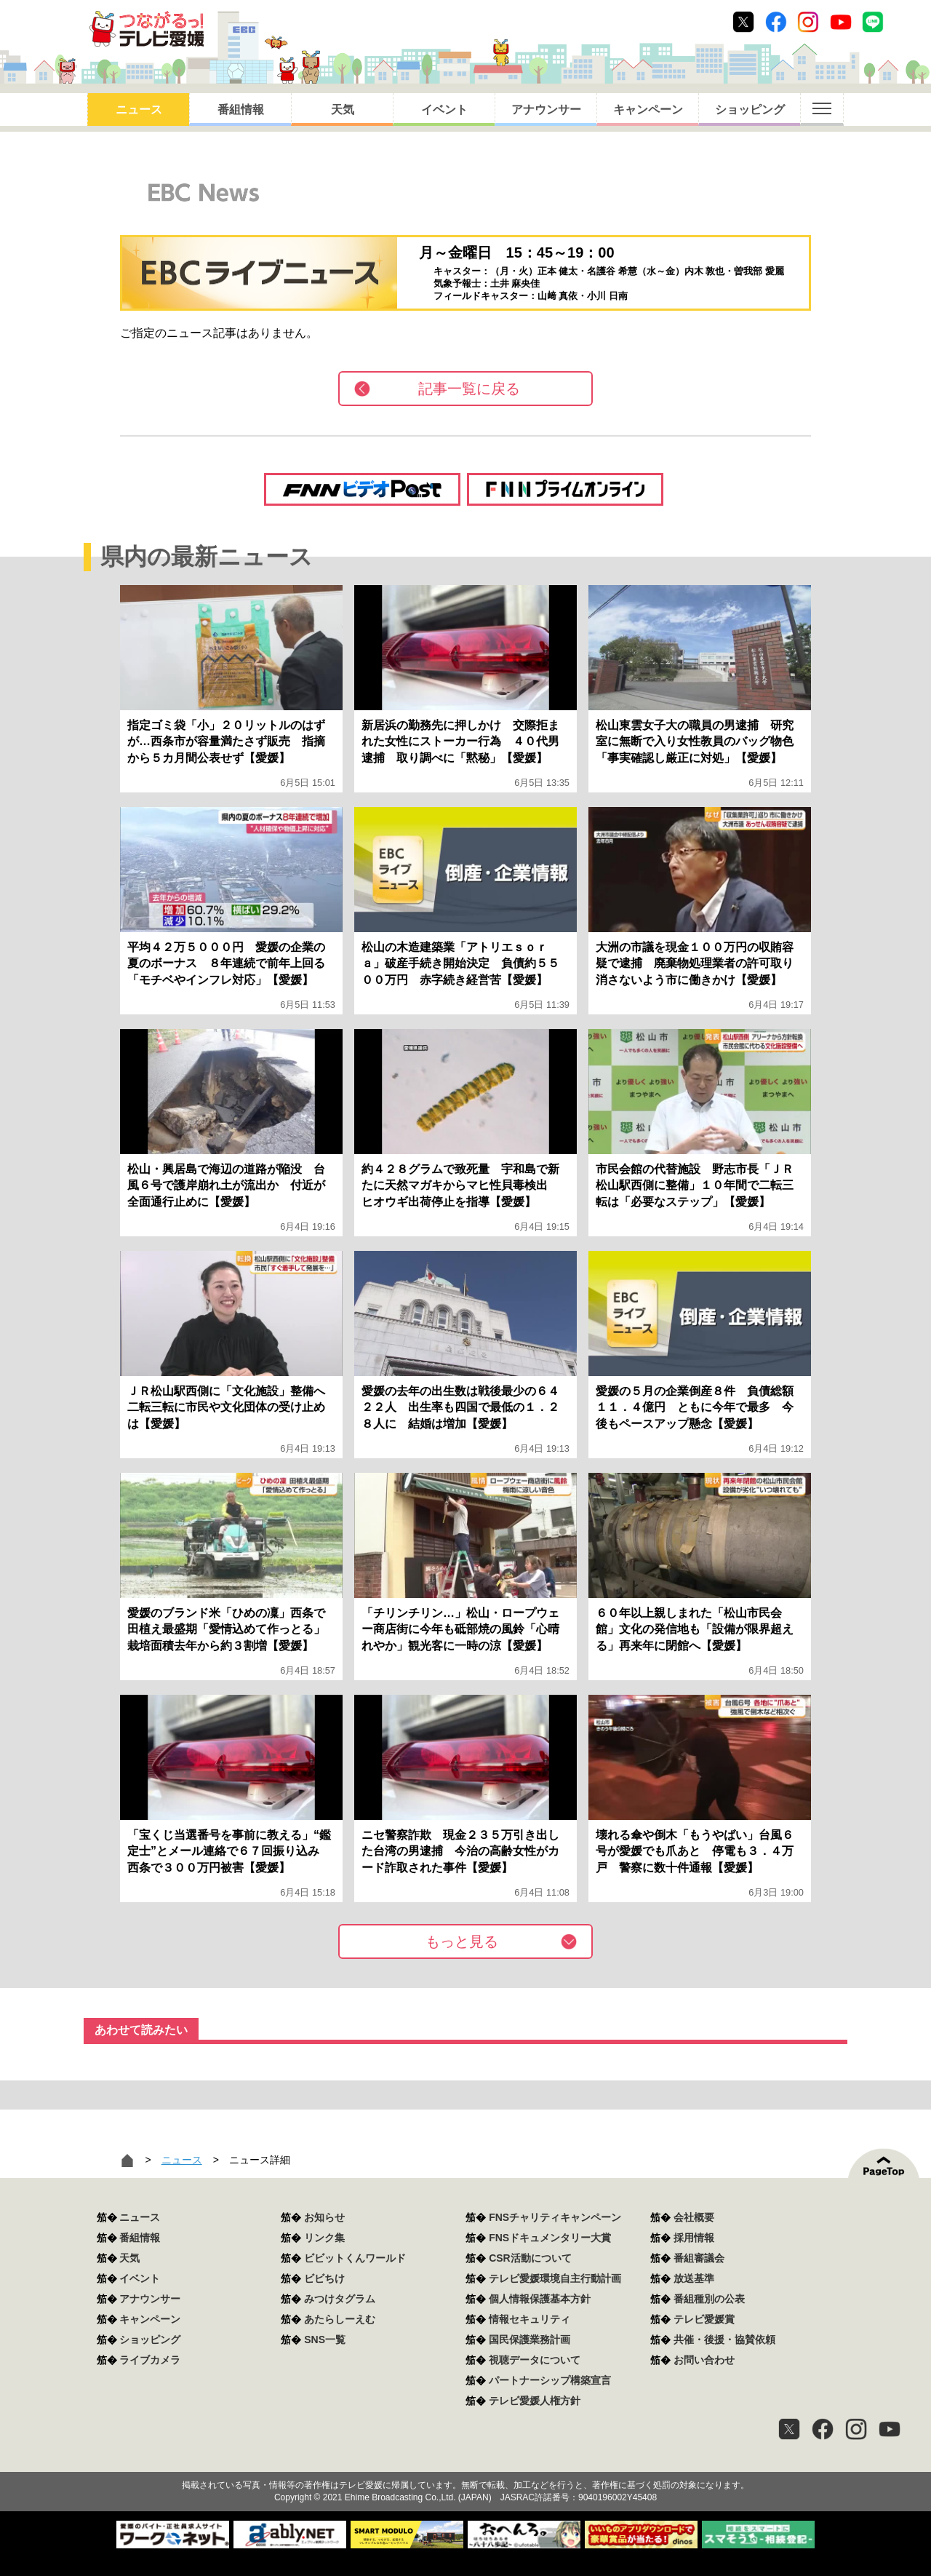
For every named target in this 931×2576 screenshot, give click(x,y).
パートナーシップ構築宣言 (550, 2380)
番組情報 (240, 109)
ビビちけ (324, 2278)
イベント (444, 109)
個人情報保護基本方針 (540, 2299)
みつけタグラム (339, 2299)
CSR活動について (530, 2258)
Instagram (808, 22)
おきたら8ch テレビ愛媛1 (146, 28)
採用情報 (694, 2237)
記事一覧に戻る (469, 389)
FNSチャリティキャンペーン (555, 2217)
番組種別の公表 (709, 2299)
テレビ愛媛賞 (704, 2319)
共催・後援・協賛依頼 (724, 2339)
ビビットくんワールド (355, 2258)
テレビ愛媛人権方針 (534, 2400)
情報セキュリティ (529, 2319)
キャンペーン (648, 109)
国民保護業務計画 (529, 2339)
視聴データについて (534, 2360)
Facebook (776, 22)
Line (873, 22)
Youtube (841, 22)
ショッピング (750, 109)
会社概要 (694, 2217)
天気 (342, 109)
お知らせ (324, 2217)
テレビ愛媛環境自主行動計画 (555, 2278)
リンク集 (324, 2237)
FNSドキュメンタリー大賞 (550, 2237)
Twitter (743, 22)
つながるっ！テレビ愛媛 (465, 2460)
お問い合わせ (704, 2360)
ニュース (139, 109)
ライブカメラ (149, 2360)
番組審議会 (699, 2258)
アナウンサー (546, 109)
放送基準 (694, 2278)
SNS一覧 (324, 2339)
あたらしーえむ (339, 2319)
